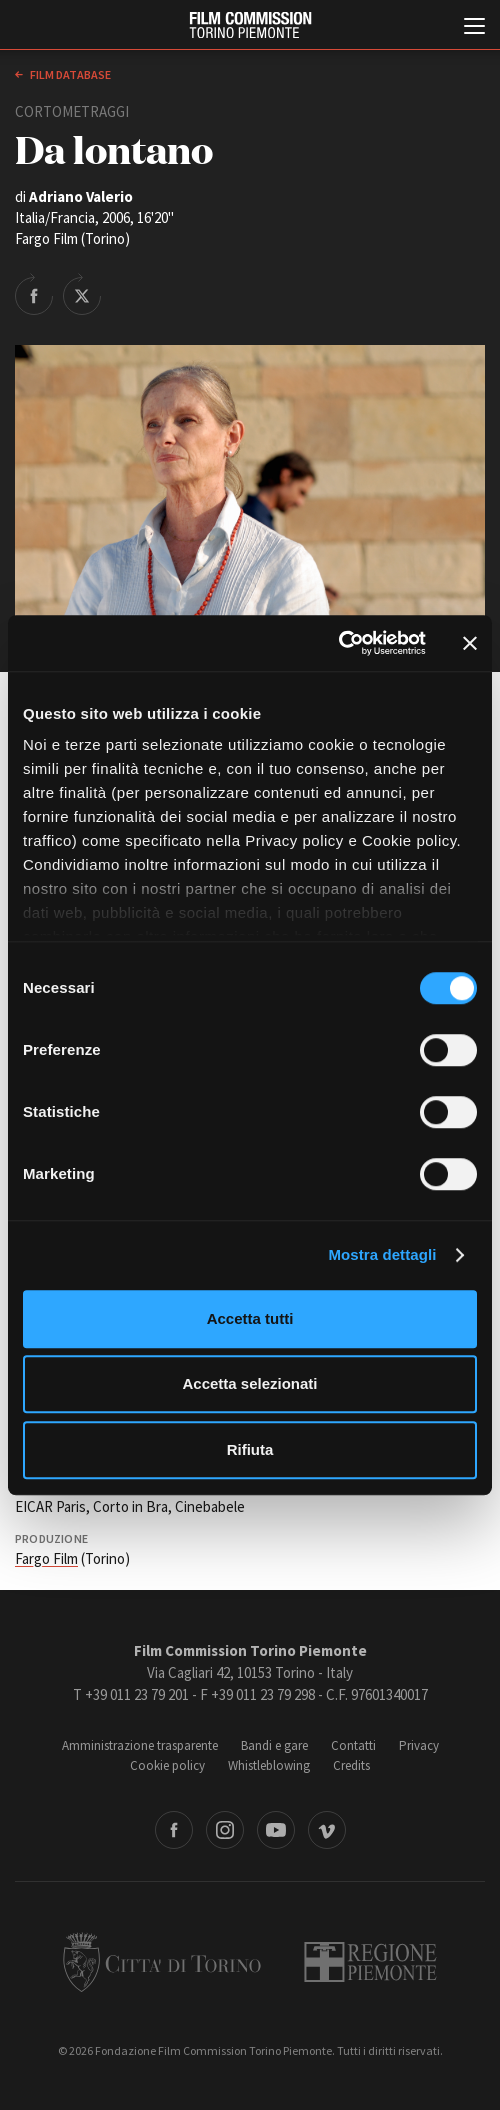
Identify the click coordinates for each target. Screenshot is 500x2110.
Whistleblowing (269, 1765)
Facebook (174, 1830)
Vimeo (327, 1830)
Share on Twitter (82, 294)
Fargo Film (46, 1558)
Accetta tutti (250, 1318)
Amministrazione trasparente (140, 1745)
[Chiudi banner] (470, 643)
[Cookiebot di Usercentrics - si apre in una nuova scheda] (338, 643)
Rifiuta (250, 1449)
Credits (351, 1765)
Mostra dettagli (382, 1254)
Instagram (225, 1830)
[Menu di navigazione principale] (474, 28)
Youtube (276, 1830)
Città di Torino (162, 1962)
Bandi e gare (274, 1745)
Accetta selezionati (249, 1383)
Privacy (419, 1745)
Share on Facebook (34, 294)
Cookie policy (167, 1765)
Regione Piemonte (370, 1962)
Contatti (353, 1745)
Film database (69, 74)
